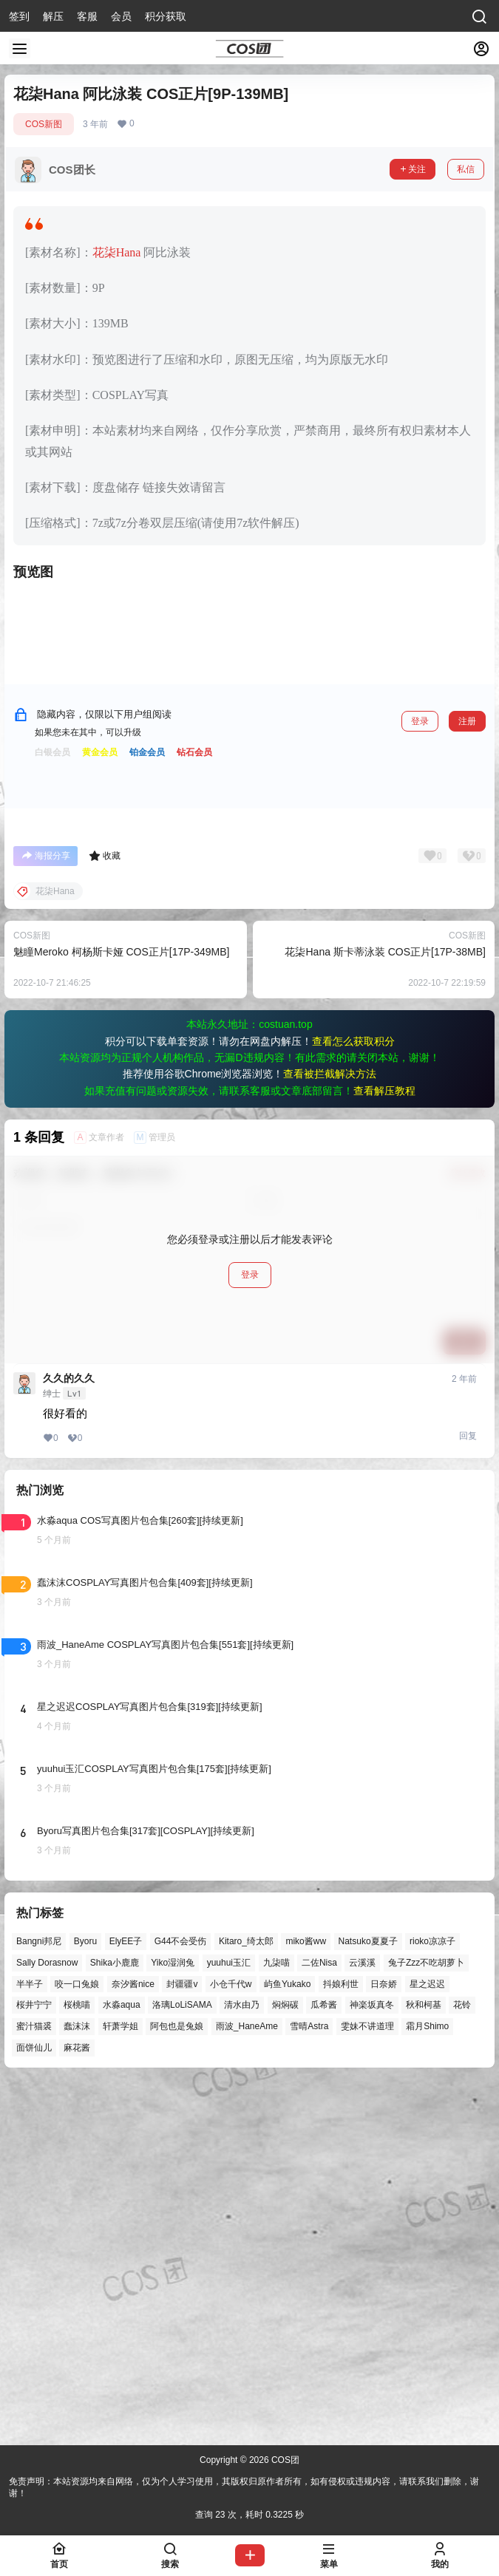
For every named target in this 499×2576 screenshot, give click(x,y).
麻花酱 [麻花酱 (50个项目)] (77, 2404)
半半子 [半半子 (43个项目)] (29, 2341)
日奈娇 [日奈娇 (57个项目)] (383, 2341)
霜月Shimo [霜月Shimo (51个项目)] (427, 2384)
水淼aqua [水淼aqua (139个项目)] (121, 2362)
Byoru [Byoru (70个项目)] (85, 2298)
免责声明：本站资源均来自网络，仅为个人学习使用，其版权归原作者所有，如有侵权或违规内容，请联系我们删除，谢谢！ (244, 2487)
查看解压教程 (384, 1448)
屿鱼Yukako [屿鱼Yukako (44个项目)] (287, 2341)
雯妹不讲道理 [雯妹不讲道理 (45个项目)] (367, 2384)
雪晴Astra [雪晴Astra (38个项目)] (309, 2384)
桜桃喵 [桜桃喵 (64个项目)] (77, 2362)
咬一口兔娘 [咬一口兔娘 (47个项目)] (77, 2341)
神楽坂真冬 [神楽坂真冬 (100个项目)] (372, 2362)
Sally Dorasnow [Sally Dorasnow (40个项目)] (47, 2319)
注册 (467, 1078)
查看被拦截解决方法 (329, 1431)
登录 (420, 1078)
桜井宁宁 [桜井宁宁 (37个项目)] (34, 2362)
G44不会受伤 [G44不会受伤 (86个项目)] (181, 2298)
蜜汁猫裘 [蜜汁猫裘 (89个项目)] (34, 2384)
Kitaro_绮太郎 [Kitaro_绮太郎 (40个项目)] (246, 2298)
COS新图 (43, 124)
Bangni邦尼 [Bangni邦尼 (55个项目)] (38, 2298)
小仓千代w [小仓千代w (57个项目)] (231, 2341)
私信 (466, 169)
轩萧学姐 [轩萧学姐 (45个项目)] (120, 2384)
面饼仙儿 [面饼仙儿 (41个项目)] (34, 2404)
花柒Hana (116, 252)
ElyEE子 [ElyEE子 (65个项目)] (126, 2298)
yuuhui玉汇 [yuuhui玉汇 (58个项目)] (229, 2319)
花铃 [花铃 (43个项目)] (462, 2362)
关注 (412, 169)
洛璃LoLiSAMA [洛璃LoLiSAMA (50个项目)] (182, 2362)
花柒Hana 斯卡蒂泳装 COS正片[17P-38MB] (385, 1309)
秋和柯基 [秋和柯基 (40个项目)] (423, 2362)
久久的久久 (69, 1735)
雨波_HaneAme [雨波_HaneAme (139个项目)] (247, 2384)
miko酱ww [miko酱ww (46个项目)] (305, 2298)
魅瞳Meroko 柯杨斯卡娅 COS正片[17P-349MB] (121, 1309)
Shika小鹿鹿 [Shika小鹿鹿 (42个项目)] (114, 2319)
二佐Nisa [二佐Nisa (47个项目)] (319, 2319)
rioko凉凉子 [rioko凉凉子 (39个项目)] (432, 2298)
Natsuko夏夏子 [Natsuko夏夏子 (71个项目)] (368, 2298)
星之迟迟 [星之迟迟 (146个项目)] (427, 2341)
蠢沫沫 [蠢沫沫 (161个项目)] (77, 2384)
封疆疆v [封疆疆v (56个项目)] (181, 2341)
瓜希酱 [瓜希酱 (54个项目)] (323, 2362)
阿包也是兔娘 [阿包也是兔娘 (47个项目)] (176, 2384)
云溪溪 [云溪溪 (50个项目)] (362, 2319)
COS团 (284, 2460)
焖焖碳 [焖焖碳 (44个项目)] (285, 2362)
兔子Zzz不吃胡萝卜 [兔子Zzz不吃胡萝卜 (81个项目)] (426, 2319)
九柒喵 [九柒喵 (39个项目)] (276, 2319)
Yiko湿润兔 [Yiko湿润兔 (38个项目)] (172, 2319)
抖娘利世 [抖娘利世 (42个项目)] (341, 2341)
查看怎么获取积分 (353, 1398)
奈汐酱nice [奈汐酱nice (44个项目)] (133, 2341)
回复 (468, 1793)
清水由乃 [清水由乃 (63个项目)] (241, 2362)
